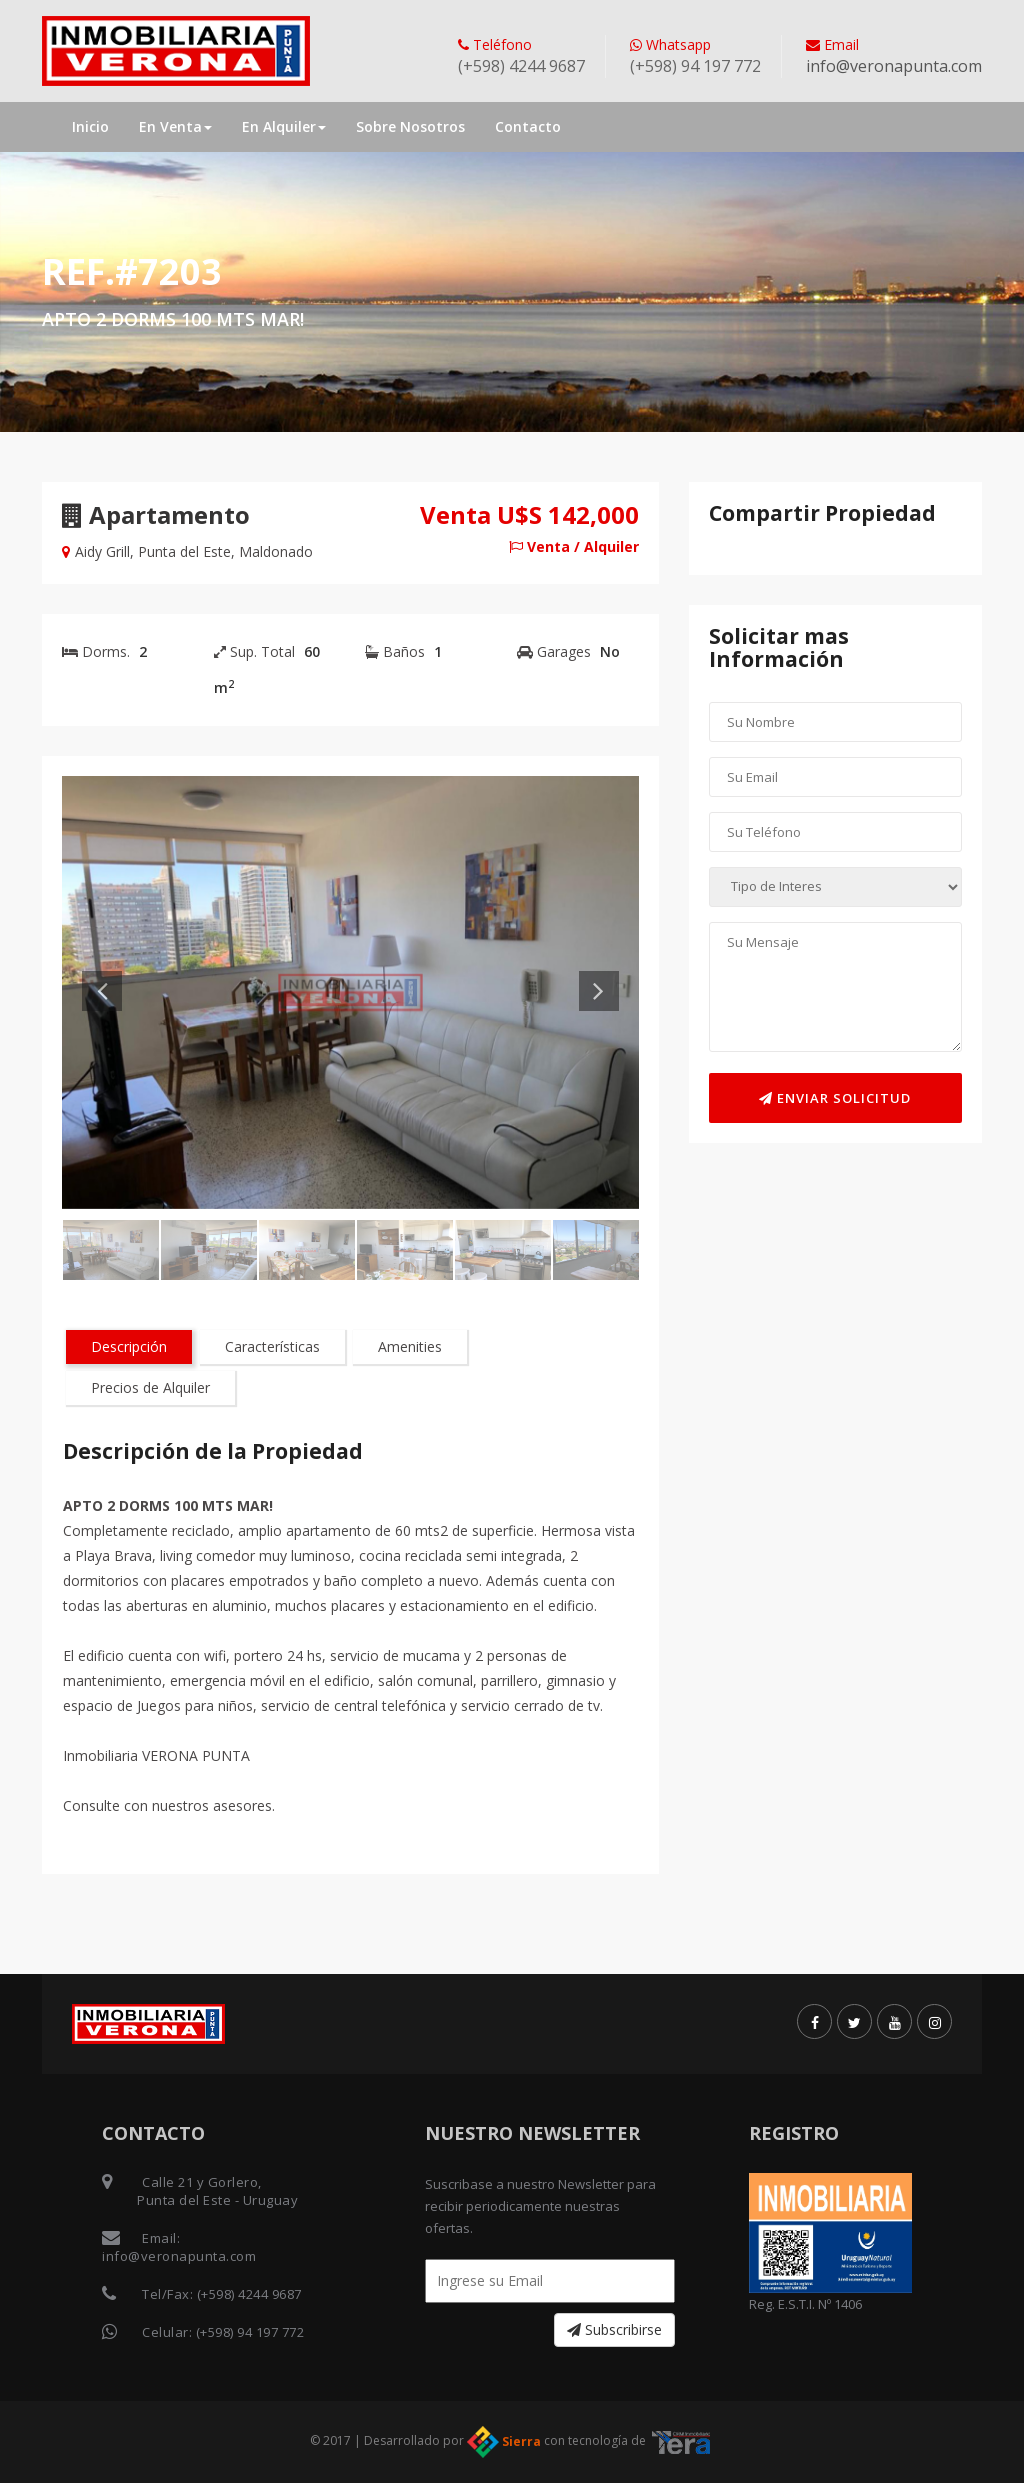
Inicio (90, 126)
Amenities (410, 1346)
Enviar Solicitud (835, 1098)
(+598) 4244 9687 (249, 2294)
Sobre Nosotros (410, 126)
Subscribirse (614, 2329)
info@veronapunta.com (894, 66)
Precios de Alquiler (150, 1387)
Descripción (129, 1346)
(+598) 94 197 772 (250, 2332)
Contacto (528, 126)
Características (272, 1346)
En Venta (175, 126)
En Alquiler (284, 126)
